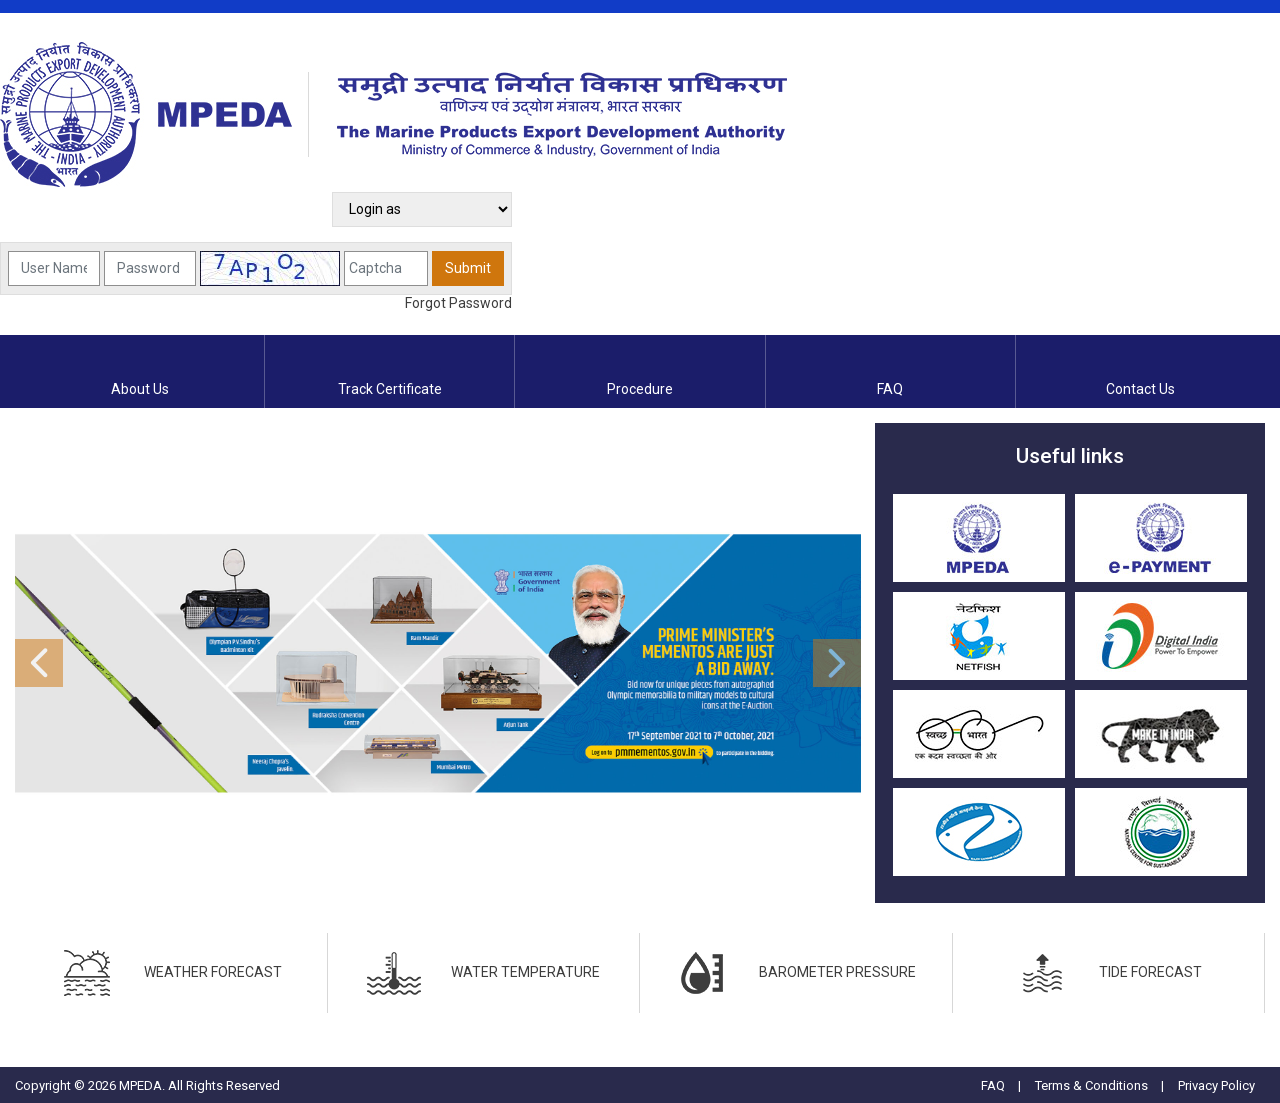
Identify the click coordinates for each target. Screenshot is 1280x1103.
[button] (78, 663)
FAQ (993, 1085)
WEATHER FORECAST (171, 973)
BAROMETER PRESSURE (795, 973)
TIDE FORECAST (1108, 973)
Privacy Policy (1216, 1085)
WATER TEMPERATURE (483, 973)
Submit (468, 268)
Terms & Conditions (1091, 1085)
